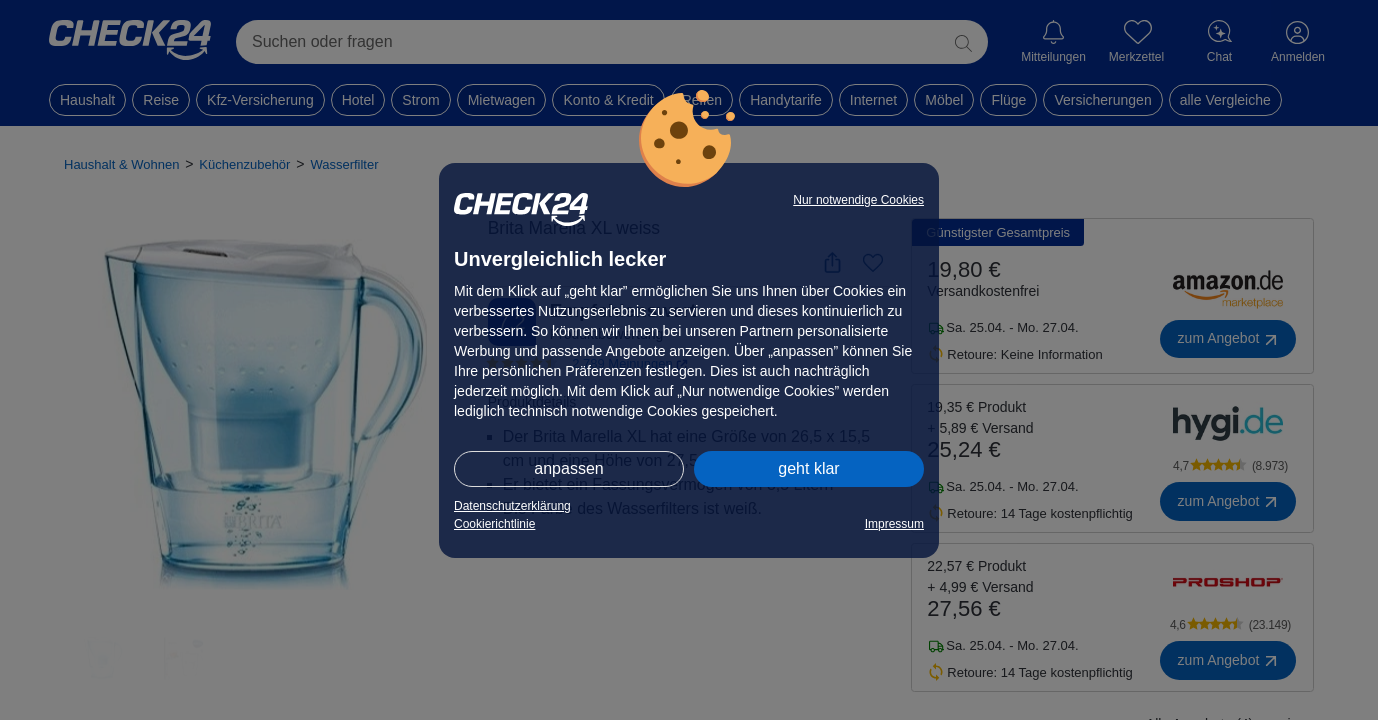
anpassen (568, 468)
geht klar (808, 468)
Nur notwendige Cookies (858, 200)
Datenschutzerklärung (512, 506)
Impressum (894, 524)
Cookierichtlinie (494, 524)
